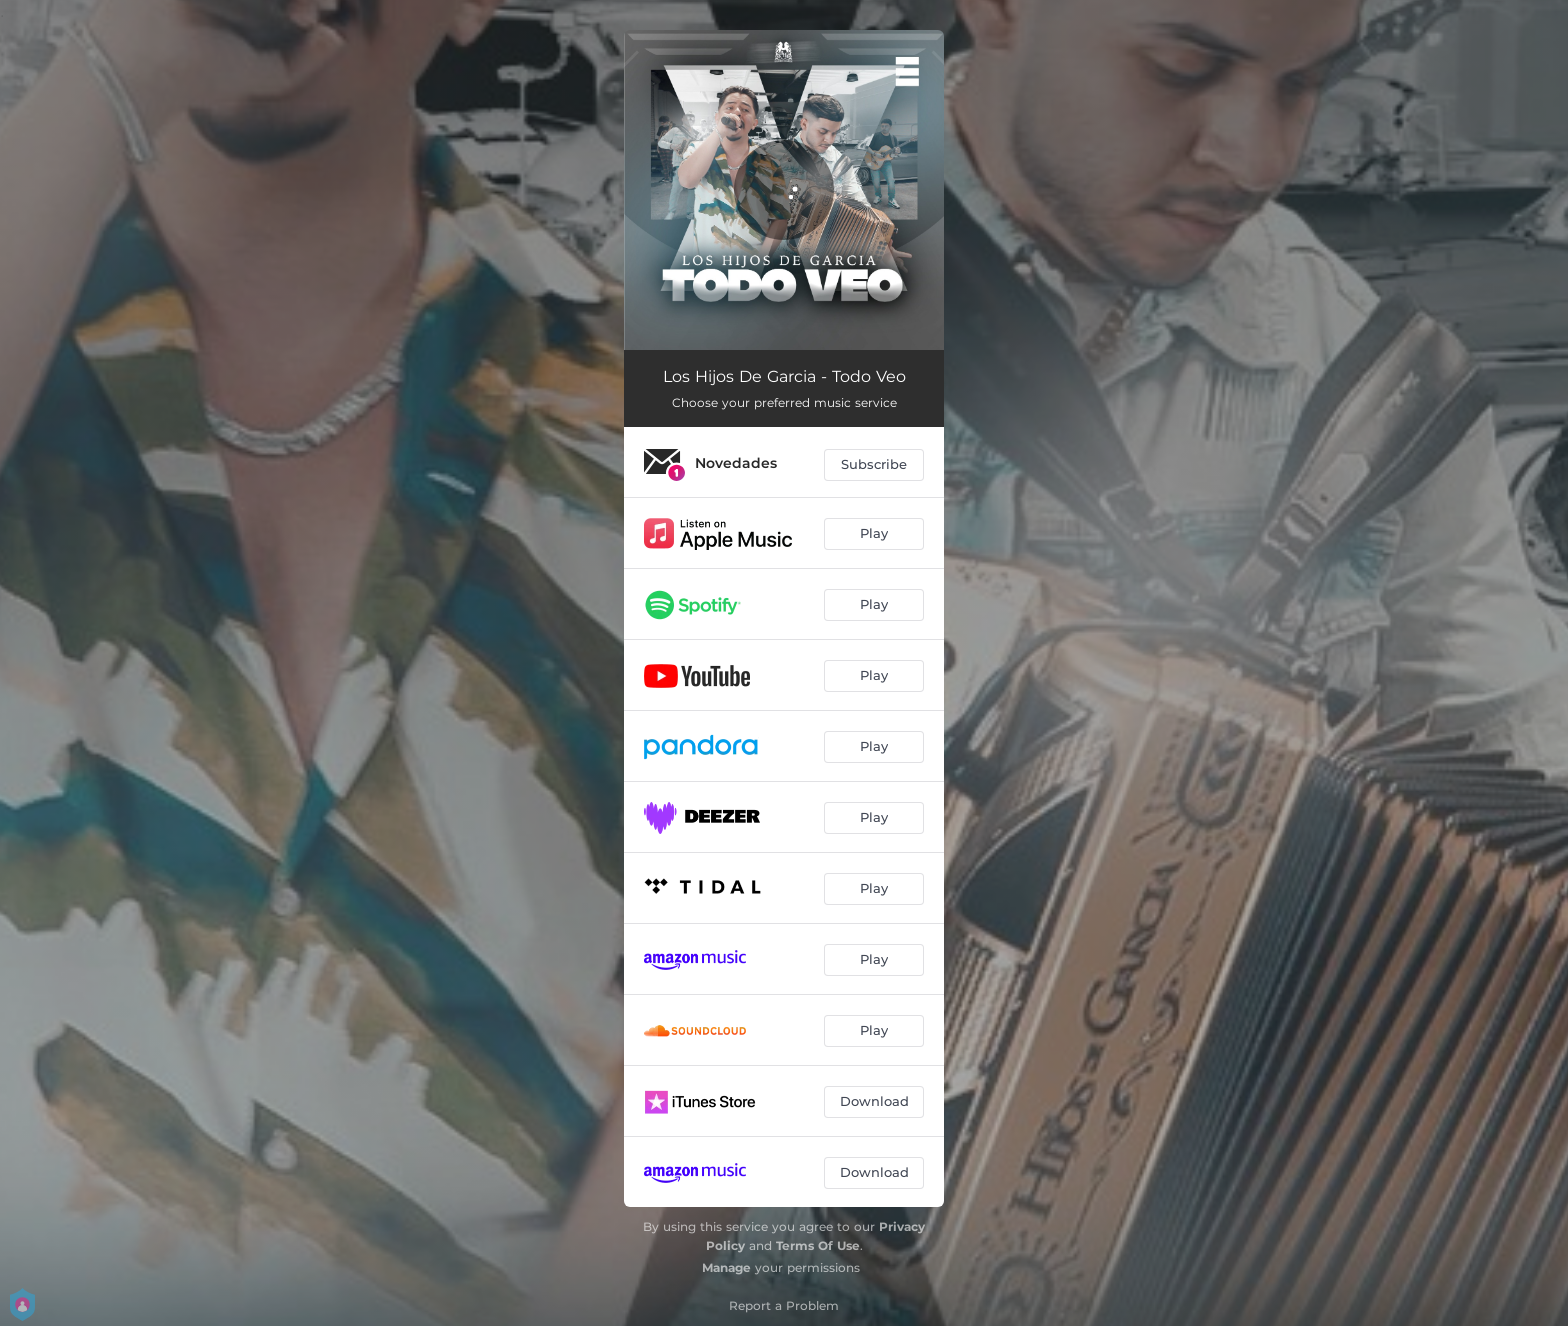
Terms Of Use (818, 1245)
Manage (726, 1267)
